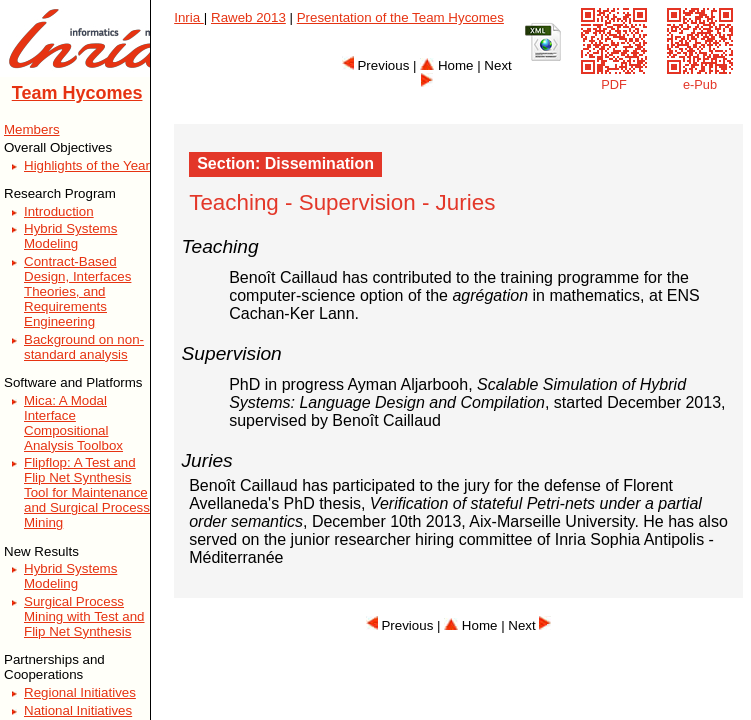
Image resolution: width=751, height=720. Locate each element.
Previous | (381, 65)
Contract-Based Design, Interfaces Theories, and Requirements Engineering (77, 291)
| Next (526, 625)
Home (446, 65)
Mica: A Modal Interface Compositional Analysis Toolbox (73, 423)
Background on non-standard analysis (84, 347)
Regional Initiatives (80, 692)
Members (32, 129)
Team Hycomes (77, 93)
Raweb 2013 (248, 17)
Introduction (59, 211)
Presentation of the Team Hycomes (400, 17)
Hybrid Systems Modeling (70, 236)
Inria (189, 17)
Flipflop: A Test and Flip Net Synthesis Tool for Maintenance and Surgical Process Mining (87, 492)
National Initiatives (78, 710)
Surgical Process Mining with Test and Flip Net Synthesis (84, 616)
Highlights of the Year (87, 165)
